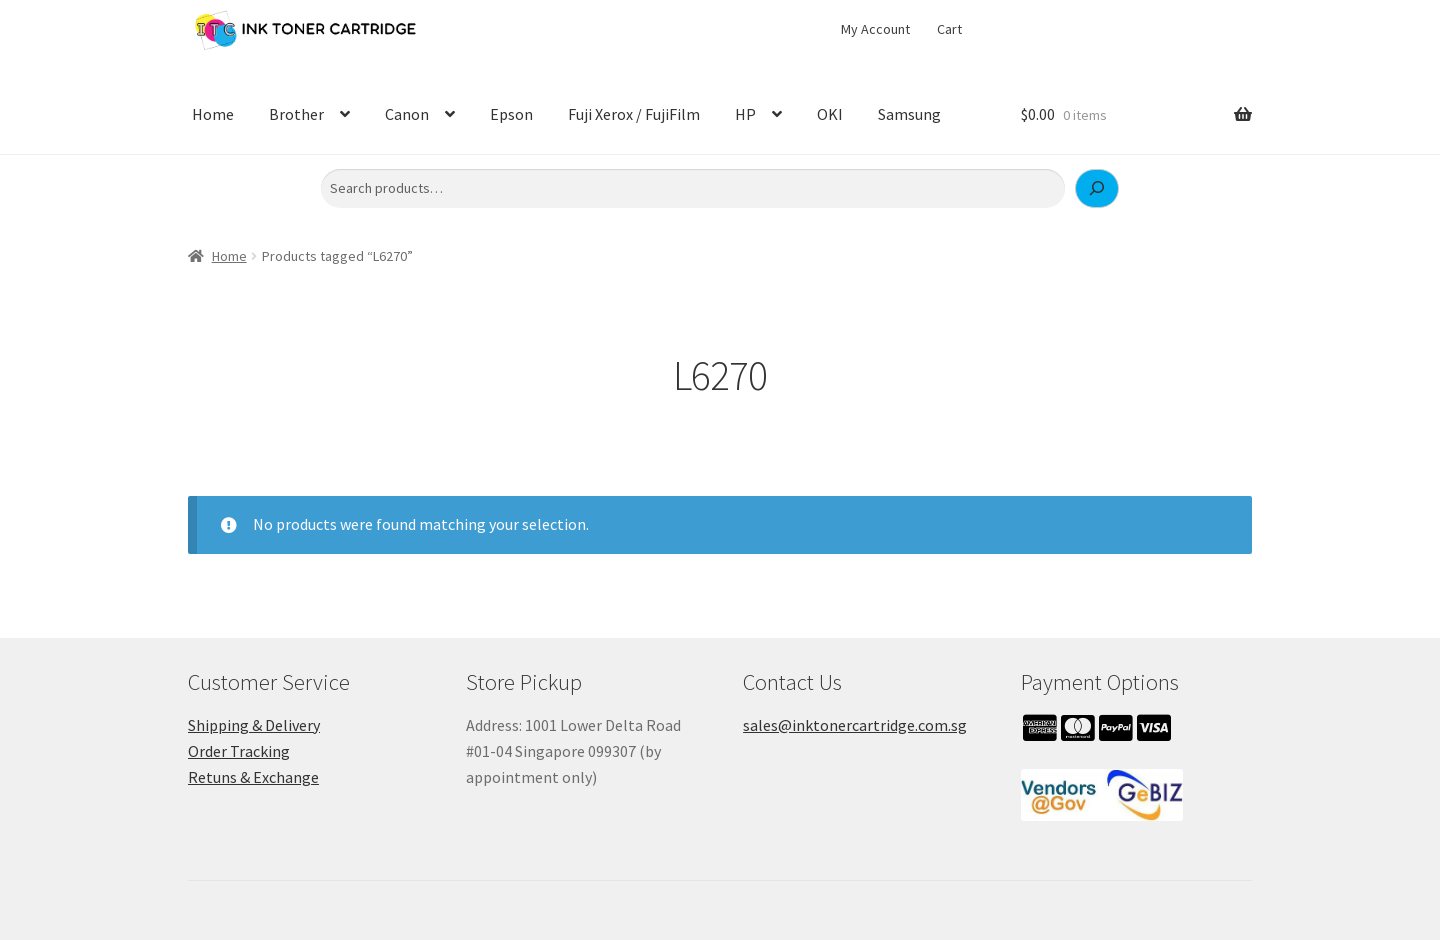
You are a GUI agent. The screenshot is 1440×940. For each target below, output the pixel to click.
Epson (511, 114)
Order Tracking (239, 751)
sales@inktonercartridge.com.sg (855, 725)
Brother (296, 114)
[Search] (1097, 189)
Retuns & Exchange (253, 777)
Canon (407, 114)
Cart (949, 29)
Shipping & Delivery (254, 725)
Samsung (909, 114)
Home (213, 114)
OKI (830, 114)
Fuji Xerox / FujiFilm (634, 114)
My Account (875, 29)
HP (745, 114)
